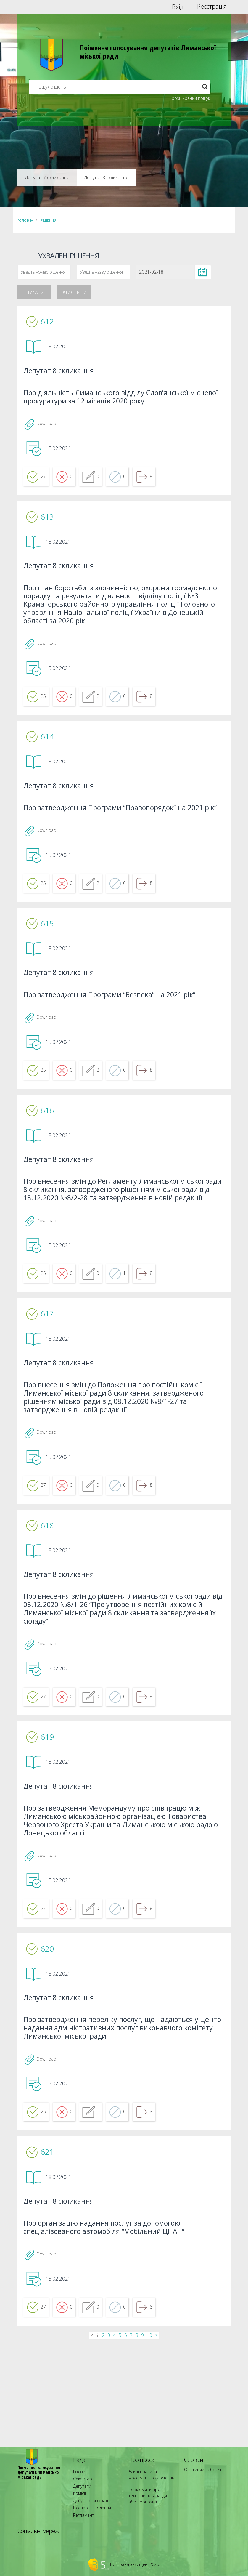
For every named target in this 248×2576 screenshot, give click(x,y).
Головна (25, 220)
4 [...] (114, 2442)
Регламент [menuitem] (82, 2515)
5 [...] (120, 2442)
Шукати (34, 292)
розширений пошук (191, 98)
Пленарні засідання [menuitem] (89, 2510)
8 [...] (137, 2442)
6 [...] (125, 2442)
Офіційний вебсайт (200, 2481)
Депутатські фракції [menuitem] (89, 2504)
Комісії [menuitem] (78, 2499)
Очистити (73, 292)
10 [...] (149, 2442)
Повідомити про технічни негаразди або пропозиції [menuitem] (149, 2502)
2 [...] (103, 2442)
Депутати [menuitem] (80, 2494)
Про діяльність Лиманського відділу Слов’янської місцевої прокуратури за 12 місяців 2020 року (113, 400)
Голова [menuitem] (78, 2483)
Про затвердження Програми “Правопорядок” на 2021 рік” (121, 841)
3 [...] (108, 2442)
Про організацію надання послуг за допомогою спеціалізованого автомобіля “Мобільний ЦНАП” (111, 2330)
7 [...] (131, 2442)
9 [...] (142, 2442)
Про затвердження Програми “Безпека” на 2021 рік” (117, 1039)
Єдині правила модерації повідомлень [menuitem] (149, 2486)
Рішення (48, 220)
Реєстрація (212, 6)
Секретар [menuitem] (81, 2488)
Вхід (177, 6)
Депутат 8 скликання (63, 373)
